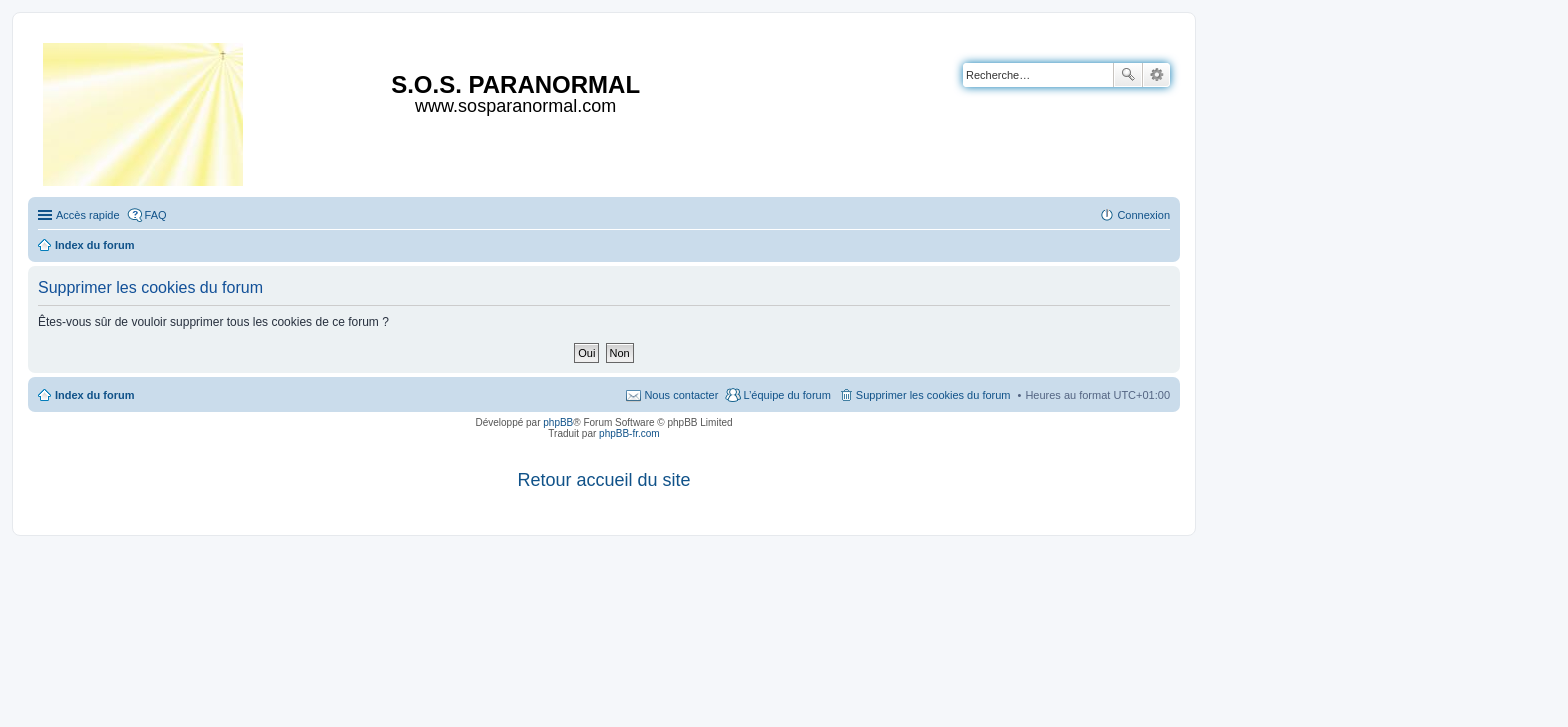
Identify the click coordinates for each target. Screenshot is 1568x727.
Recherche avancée (1156, 75)
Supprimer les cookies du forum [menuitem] (933, 395)
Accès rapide (88, 215)
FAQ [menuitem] (156, 215)
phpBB (558, 422)
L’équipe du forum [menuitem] (786, 395)
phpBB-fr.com (629, 433)
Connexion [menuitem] (1143, 215)
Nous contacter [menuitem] (681, 395)
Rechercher (1128, 75)
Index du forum (94, 395)
